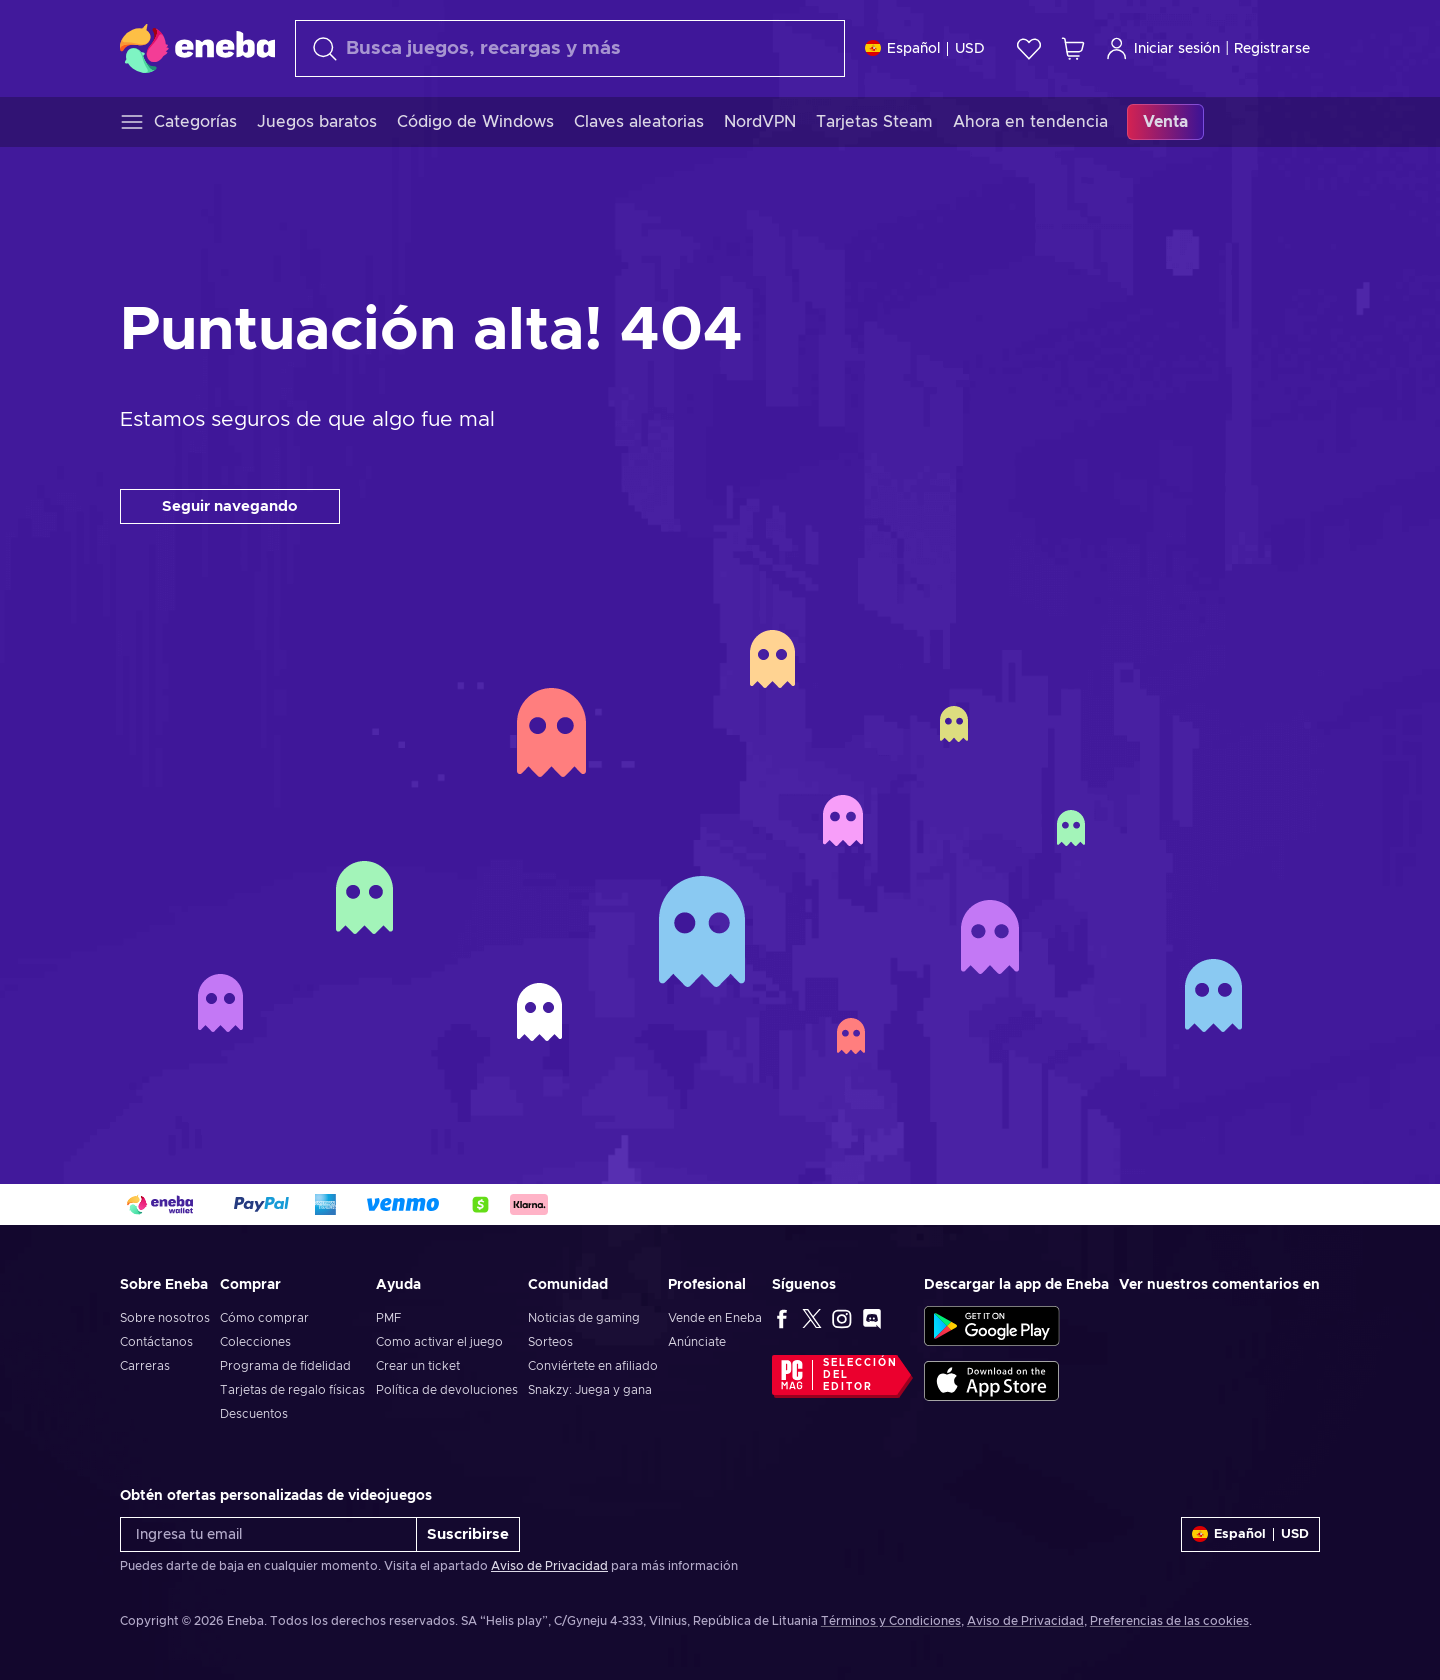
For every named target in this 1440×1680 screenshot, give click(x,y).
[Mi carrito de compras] (1073, 48)
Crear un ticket (418, 1366)
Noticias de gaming (584, 1318)
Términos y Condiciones (891, 1621)
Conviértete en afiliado (593, 1366)
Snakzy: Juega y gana (590, 1390)
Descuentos (254, 1414)
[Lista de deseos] (1029, 48)
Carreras (145, 1366)
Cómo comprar (264, 1318)
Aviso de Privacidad (549, 1566)
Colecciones (255, 1342)
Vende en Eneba (715, 1318)
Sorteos (550, 1342)
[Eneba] (197, 48)
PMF (388, 1318)
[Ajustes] (925, 48)
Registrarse (1272, 49)
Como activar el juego (439, 1342)
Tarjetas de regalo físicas (292, 1390)
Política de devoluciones (447, 1390)
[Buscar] (570, 48)
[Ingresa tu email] (268, 1534)
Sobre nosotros (165, 1318)
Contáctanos (156, 1342)
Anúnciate (697, 1342)
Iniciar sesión (1162, 48)
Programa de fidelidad (285, 1366)
